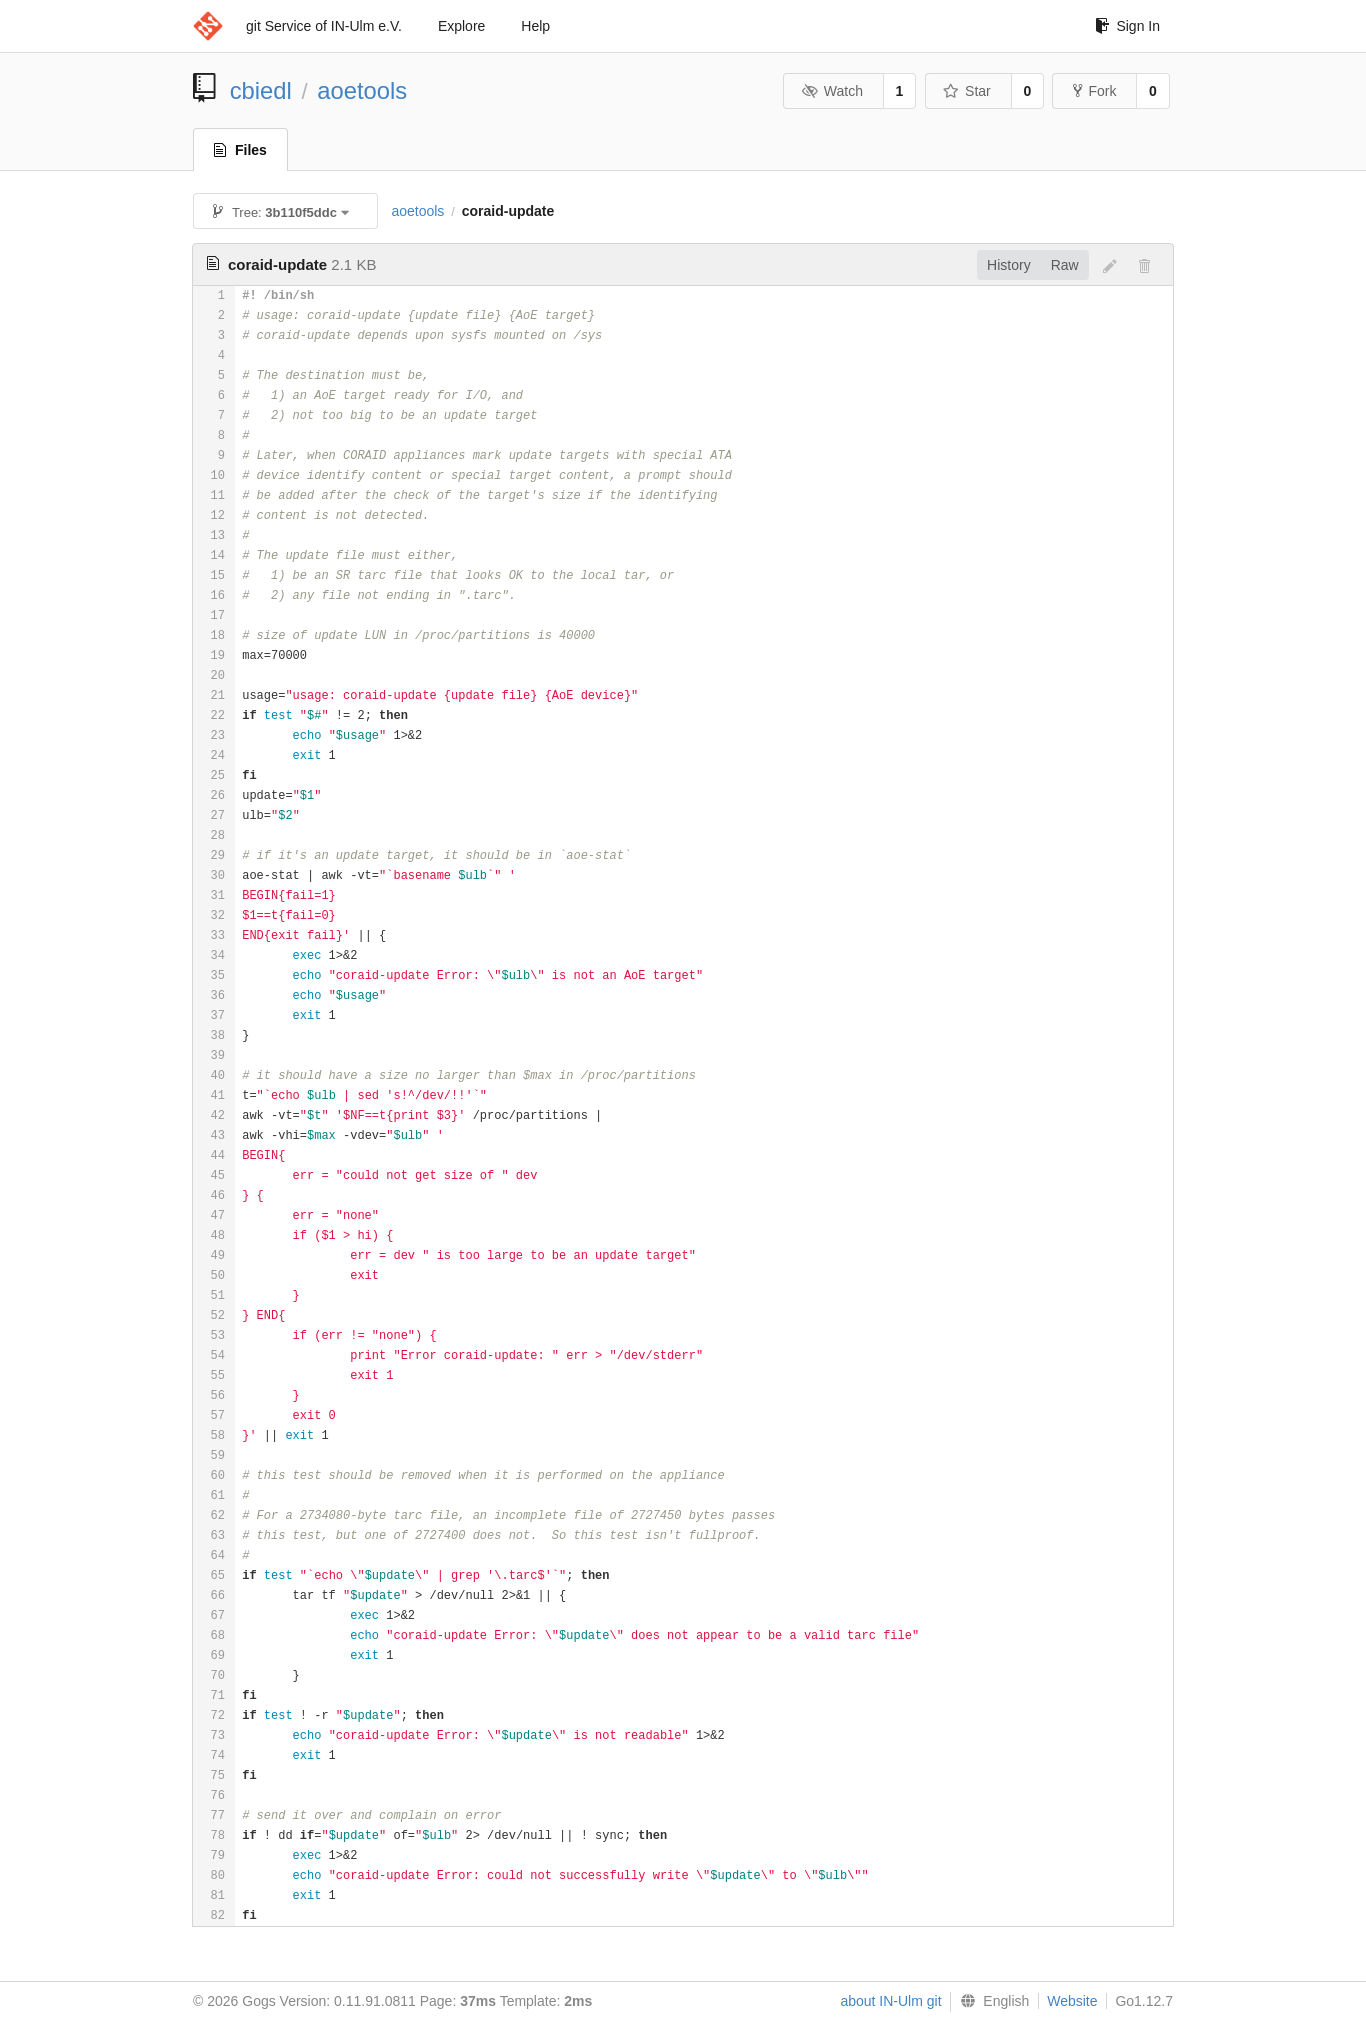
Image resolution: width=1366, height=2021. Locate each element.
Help (535, 26)
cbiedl (261, 90)
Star (967, 91)
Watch (832, 91)
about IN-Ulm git (890, 2001)
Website (1072, 2001)
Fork (1094, 91)
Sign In (1127, 26)
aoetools (362, 90)
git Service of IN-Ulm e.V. (324, 26)
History (1009, 265)
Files (240, 150)
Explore (461, 26)
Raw (1065, 265)
